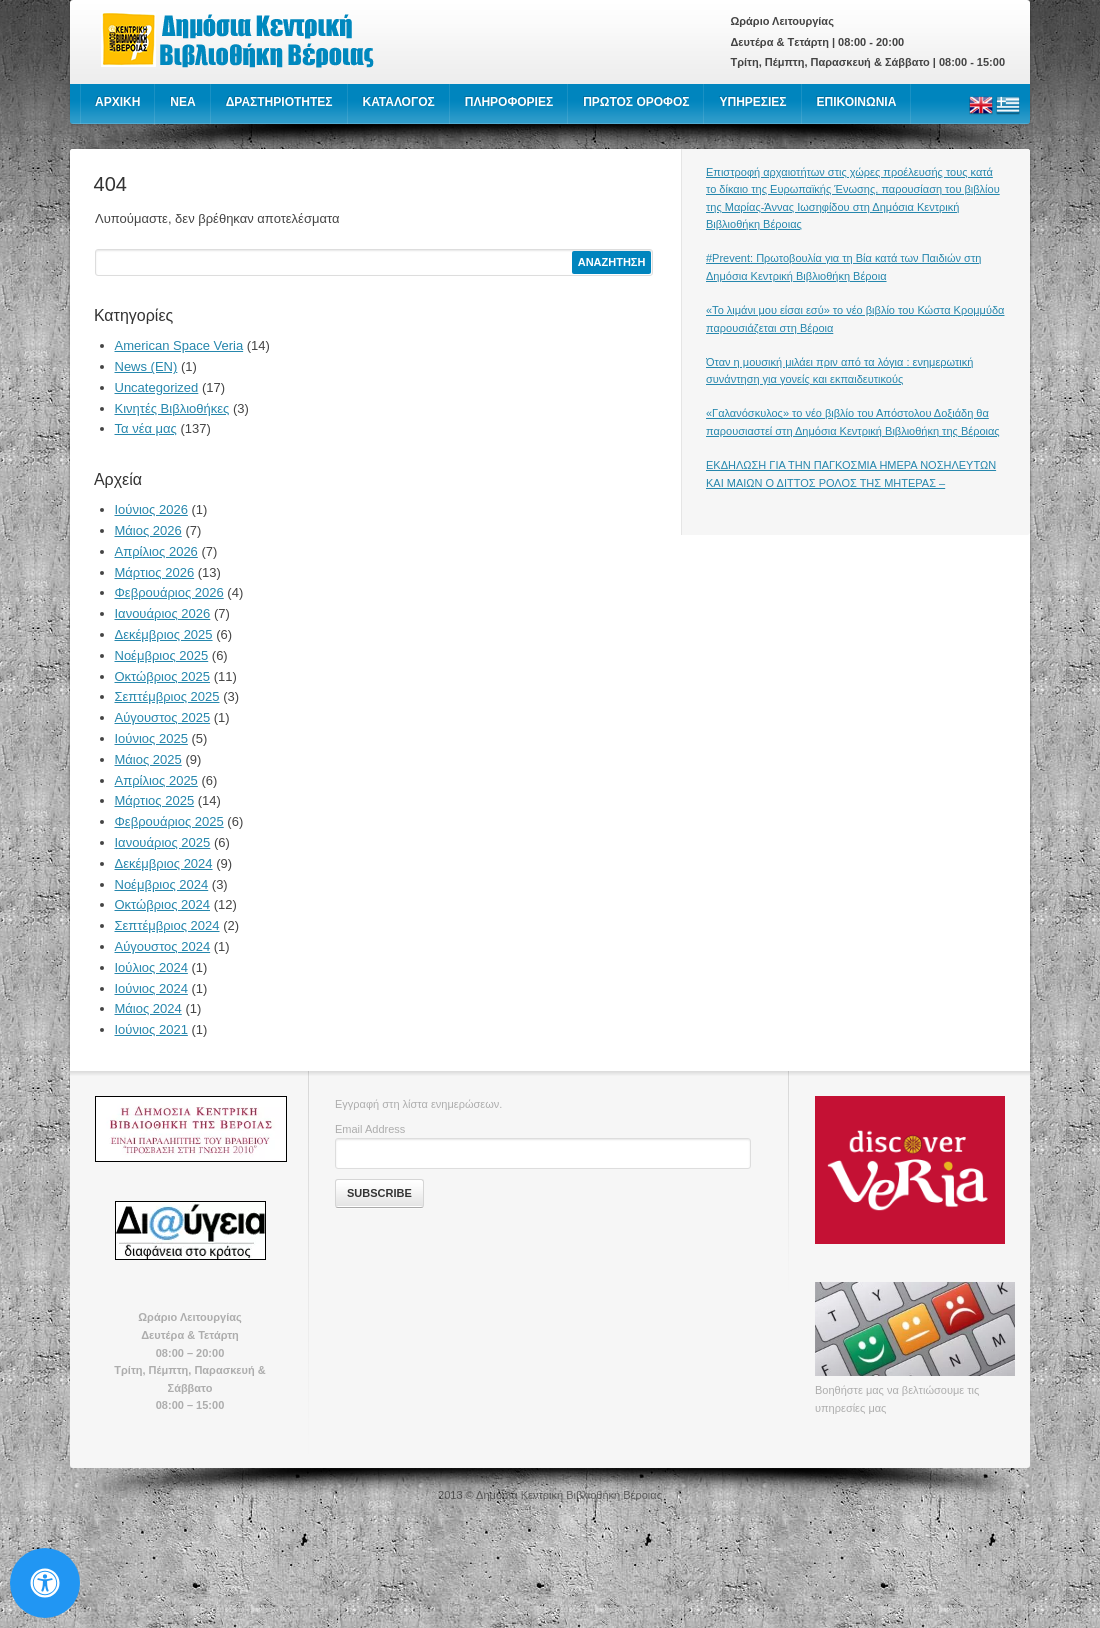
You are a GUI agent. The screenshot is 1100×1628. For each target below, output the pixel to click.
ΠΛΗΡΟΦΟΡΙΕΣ (509, 102)
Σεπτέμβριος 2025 (167, 696)
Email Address (370, 1129)
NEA (182, 102)
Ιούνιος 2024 (151, 988)
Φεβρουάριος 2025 (169, 821)
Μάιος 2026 (148, 530)
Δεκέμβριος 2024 (164, 863)
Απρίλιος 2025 (156, 780)
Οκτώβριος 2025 (163, 676)
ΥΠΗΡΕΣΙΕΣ (752, 102)
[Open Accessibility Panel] (45, 1583)
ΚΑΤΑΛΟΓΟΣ (399, 102)
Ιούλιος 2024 (151, 967)
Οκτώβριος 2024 (163, 904)
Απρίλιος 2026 (156, 551)
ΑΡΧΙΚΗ (117, 102)
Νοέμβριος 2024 (162, 884)
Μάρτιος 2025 (155, 800)
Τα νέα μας (146, 428)
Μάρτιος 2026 (155, 572)
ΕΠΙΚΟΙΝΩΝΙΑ (857, 102)
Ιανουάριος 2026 (163, 613)
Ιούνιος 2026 (151, 509)
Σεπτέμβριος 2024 (167, 925)
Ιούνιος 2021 (151, 1029)
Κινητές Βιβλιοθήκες (172, 408)
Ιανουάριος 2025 (163, 842)
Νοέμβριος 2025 (162, 655)
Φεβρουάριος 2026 (169, 592)
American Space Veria (179, 345)
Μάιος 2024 (148, 1008)
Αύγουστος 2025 (163, 717)
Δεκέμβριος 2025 (164, 634)
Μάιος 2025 (148, 759)
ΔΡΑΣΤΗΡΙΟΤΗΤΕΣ (279, 102)
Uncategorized (157, 387)
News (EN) (146, 366)
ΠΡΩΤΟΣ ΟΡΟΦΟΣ (636, 102)
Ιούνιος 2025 (151, 738)
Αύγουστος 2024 (163, 946)
